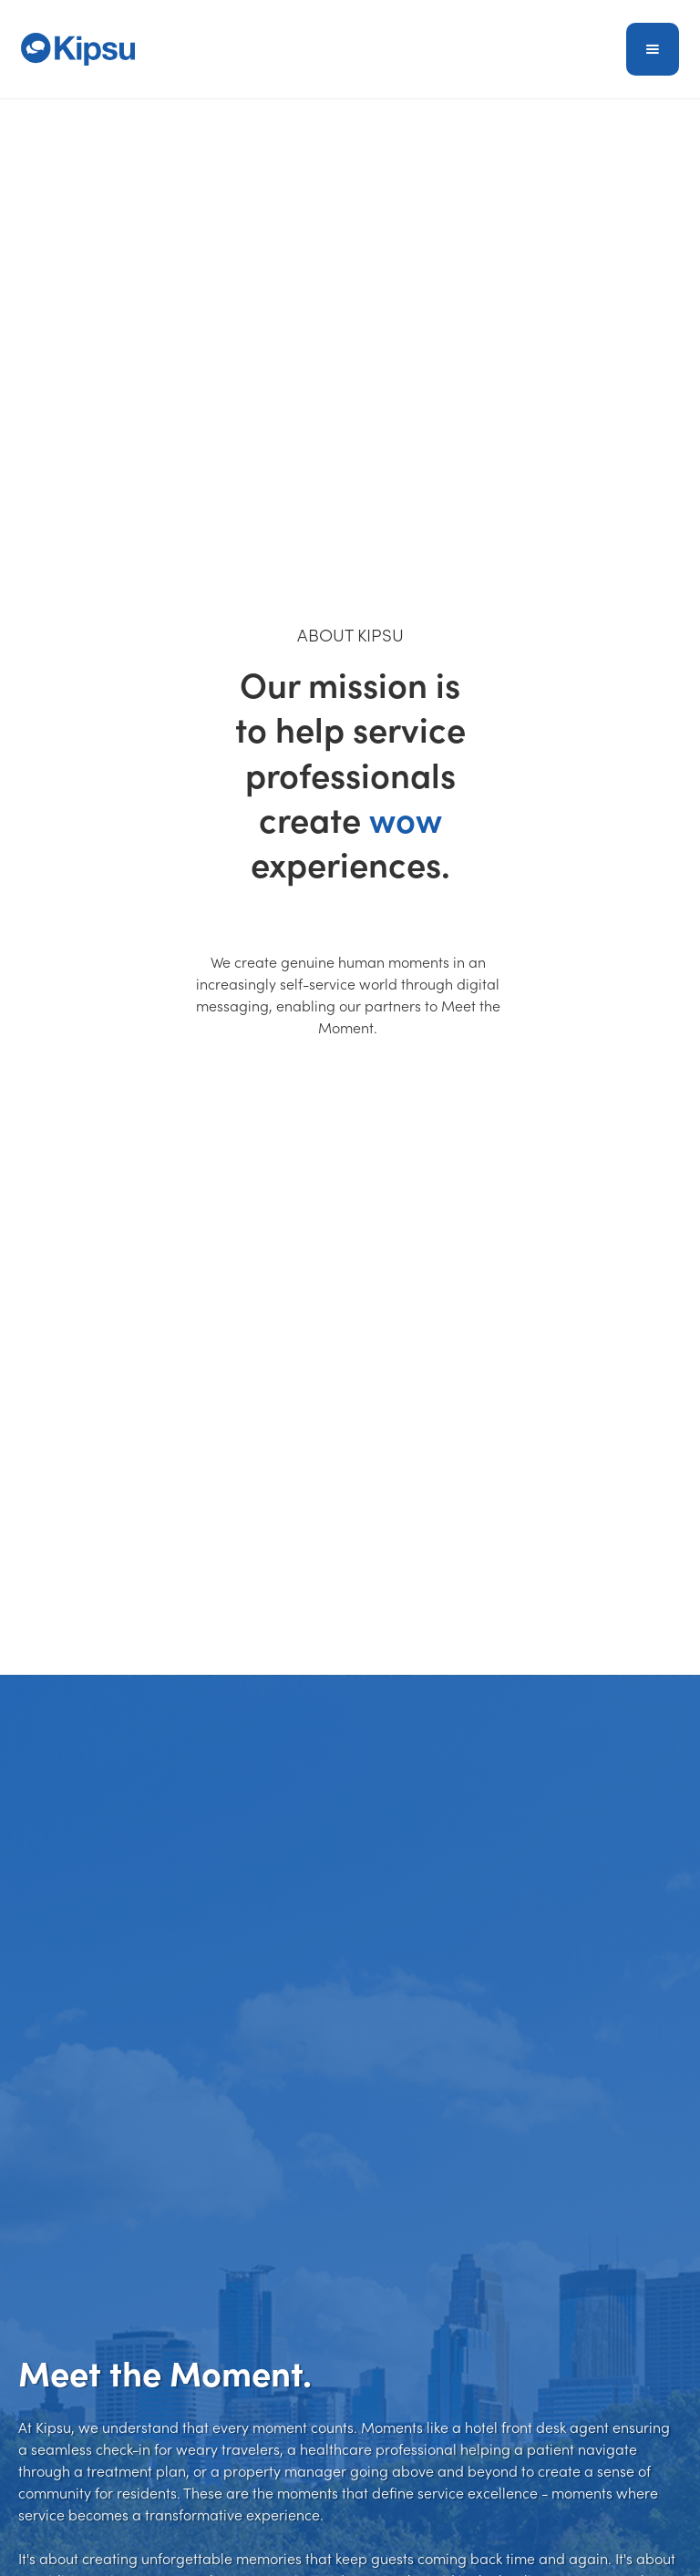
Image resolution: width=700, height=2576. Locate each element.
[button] (652, 49)
